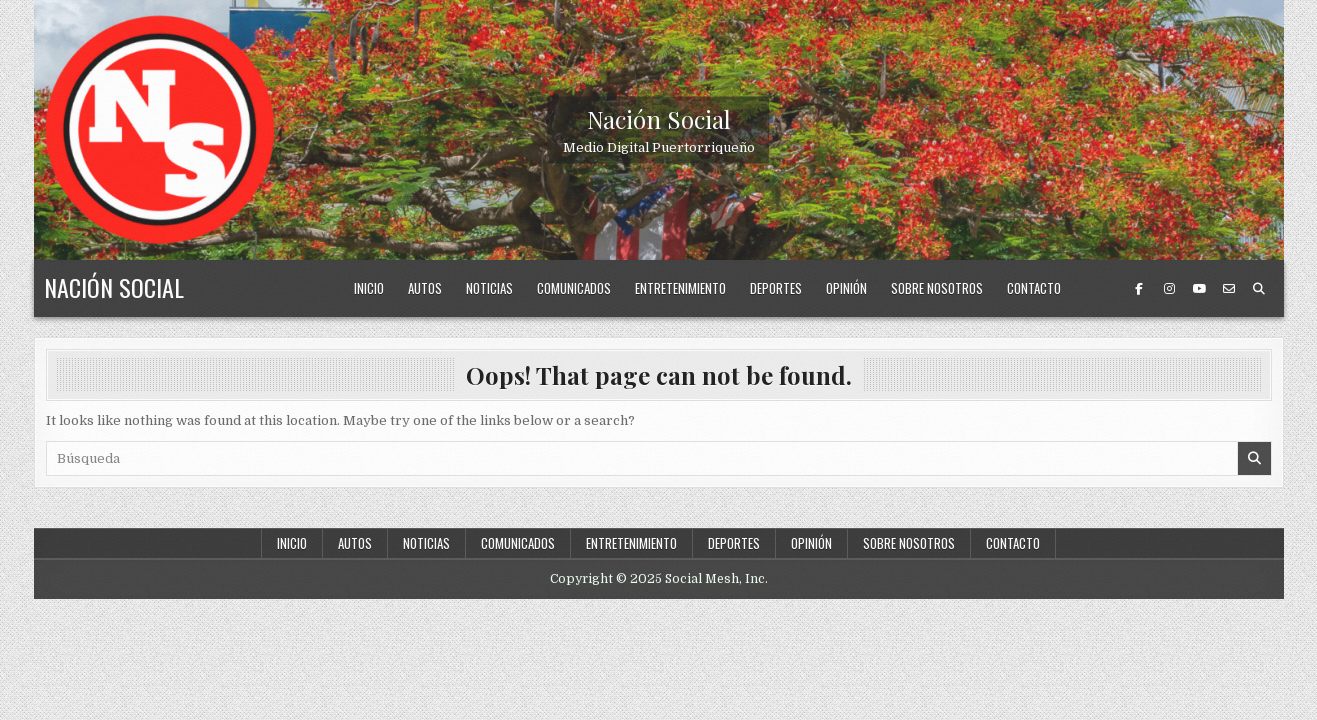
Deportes (776, 288)
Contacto (1034, 288)
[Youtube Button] (1199, 289)
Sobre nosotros (937, 288)
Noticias (489, 288)
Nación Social (659, 119)
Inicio (369, 288)
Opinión (846, 288)
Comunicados (574, 288)
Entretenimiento (680, 288)
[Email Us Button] (1229, 289)
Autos (425, 288)
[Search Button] (1259, 289)
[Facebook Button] (1139, 289)
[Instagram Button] (1169, 289)
